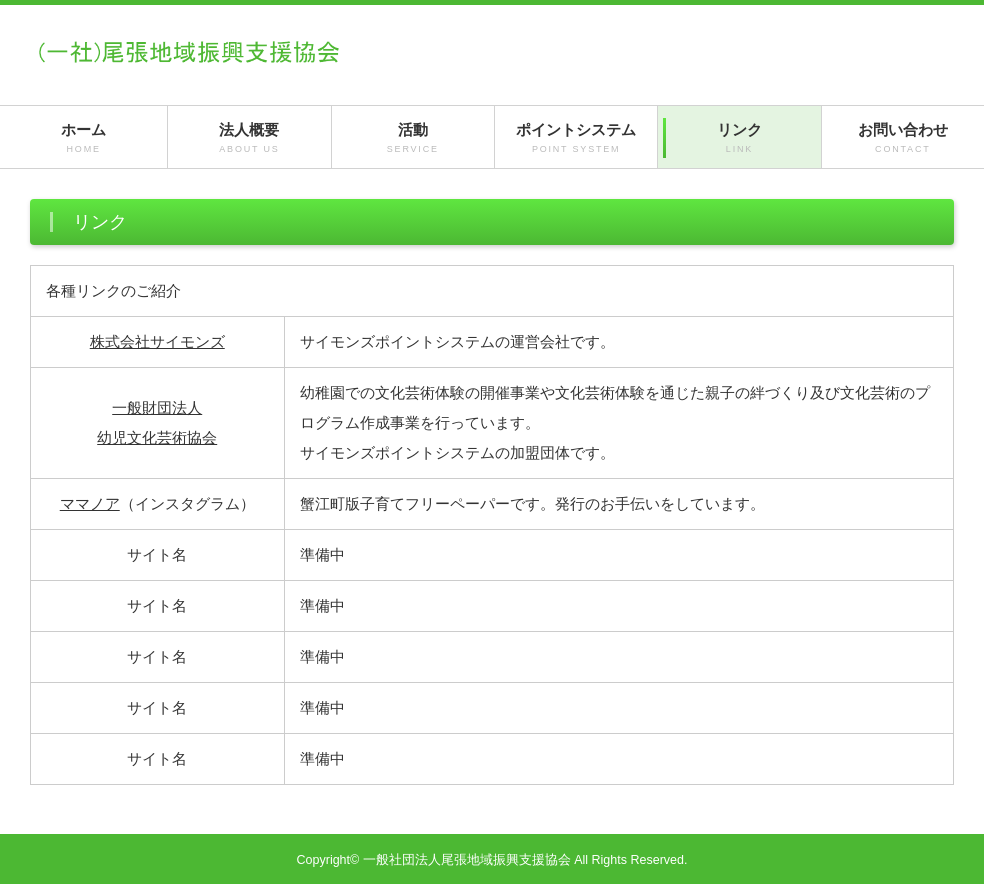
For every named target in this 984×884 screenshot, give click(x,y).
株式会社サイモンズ (157, 341)
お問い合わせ (903, 138)
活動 (413, 138)
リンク (739, 138)
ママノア (90, 503)
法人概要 (249, 138)
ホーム (83, 138)
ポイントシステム (576, 138)
